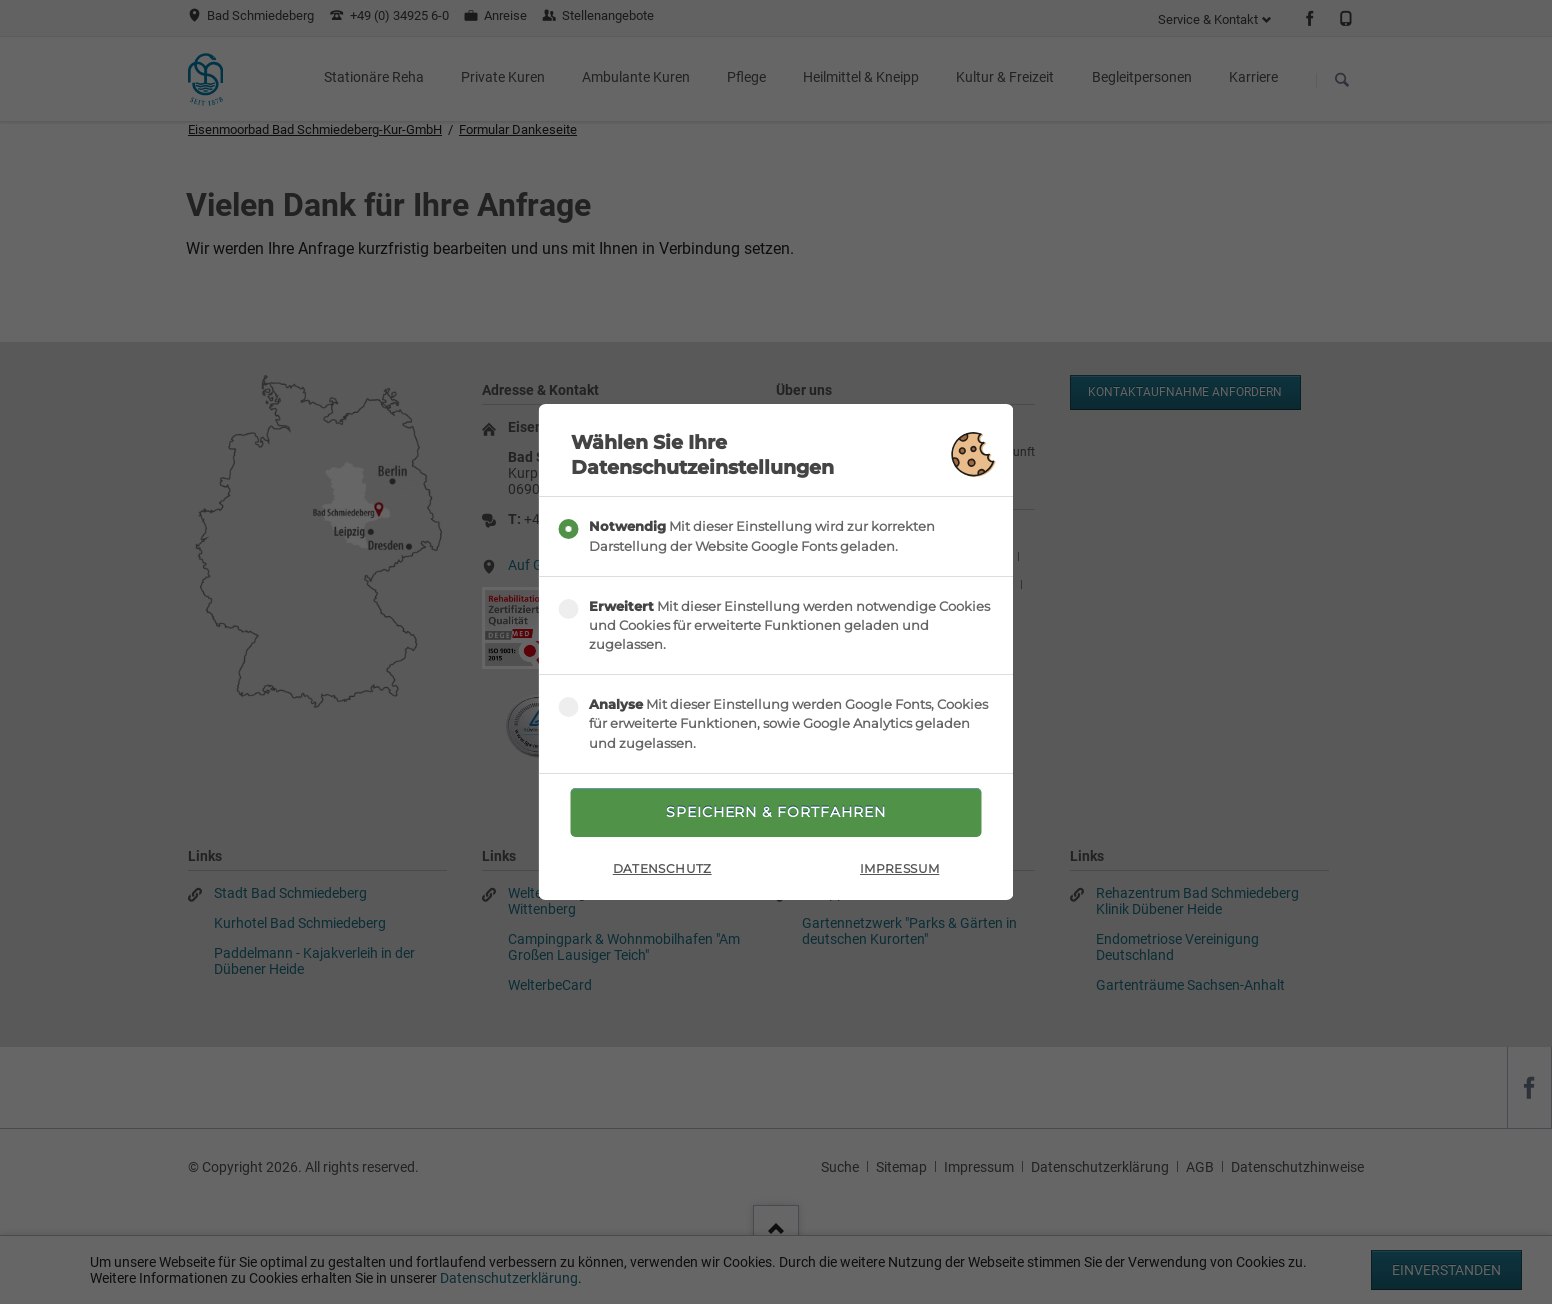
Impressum (899, 868)
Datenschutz (662, 868)
